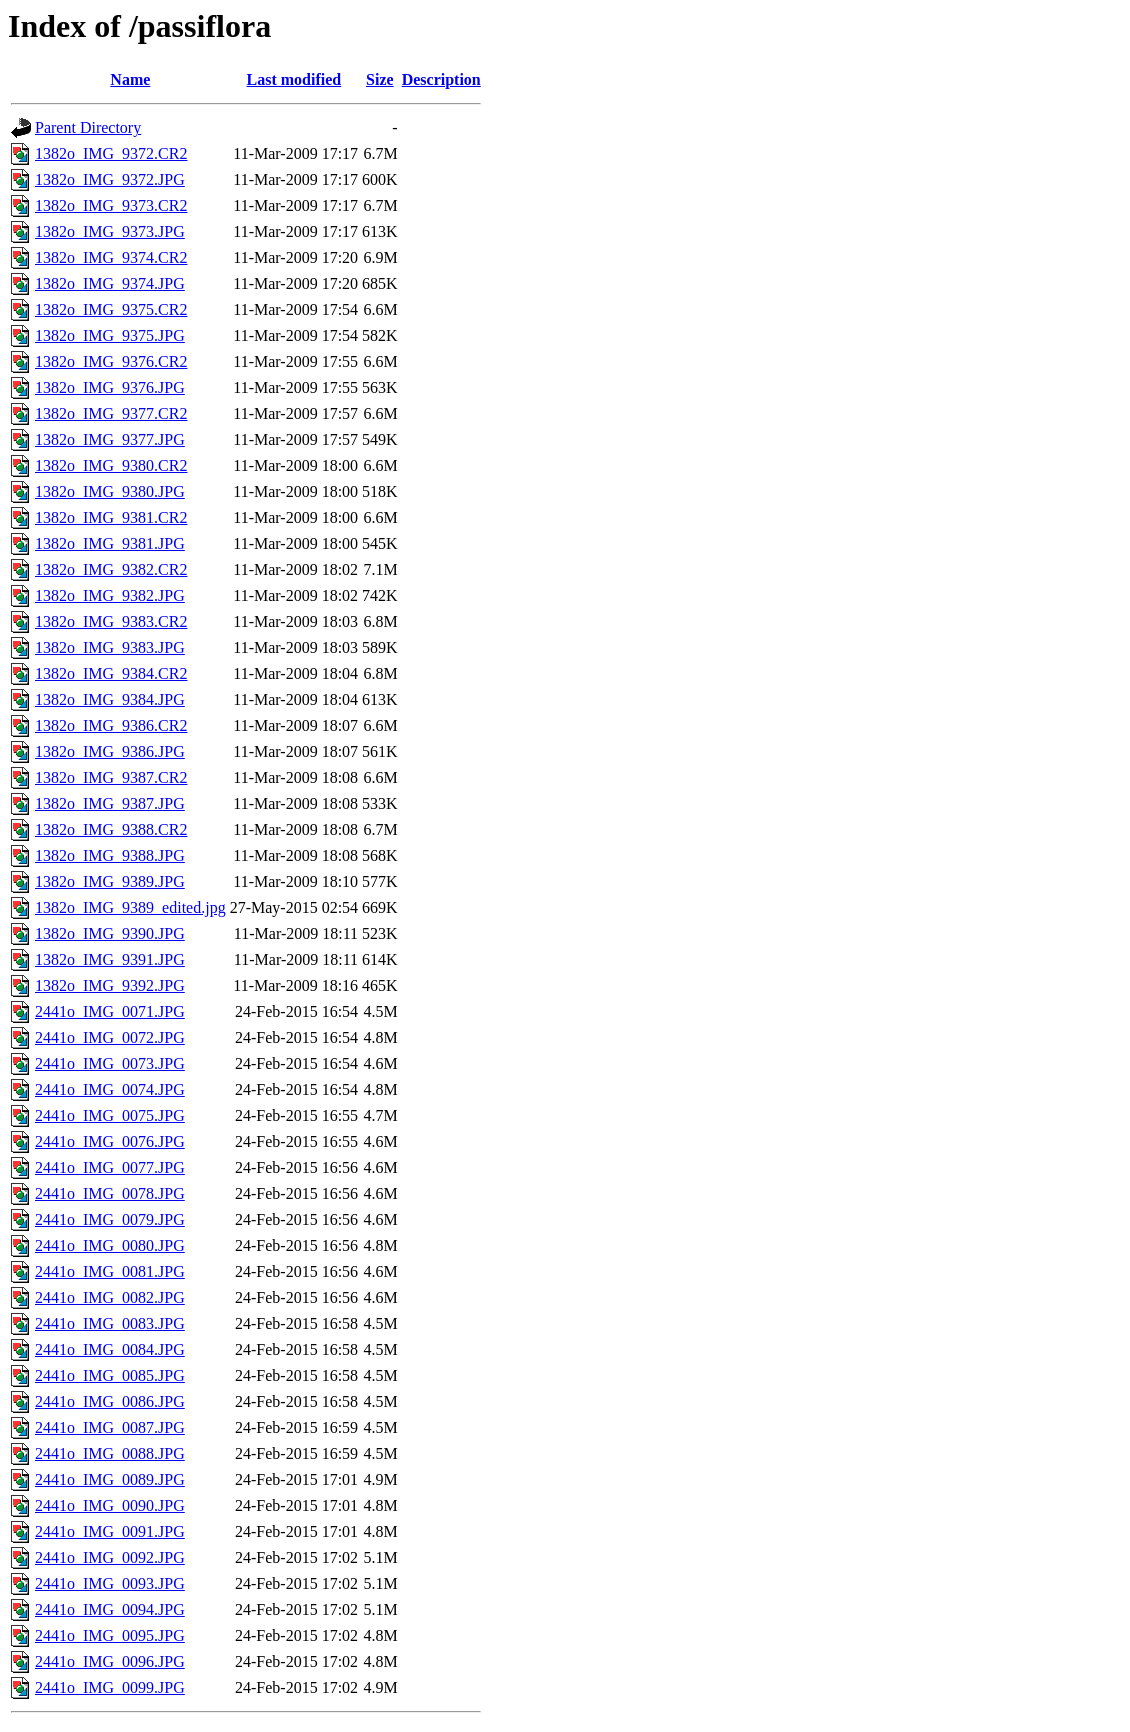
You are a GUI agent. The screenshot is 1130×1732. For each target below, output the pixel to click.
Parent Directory (88, 127)
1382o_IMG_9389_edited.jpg (130, 907)
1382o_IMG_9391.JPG (110, 959)
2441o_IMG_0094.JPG (110, 1609)
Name (130, 79)
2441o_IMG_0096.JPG (110, 1661)
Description (441, 79)
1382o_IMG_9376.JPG (110, 387)
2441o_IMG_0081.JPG (110, 1271)
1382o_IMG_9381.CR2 (111, 517)
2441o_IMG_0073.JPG (110, 1063)
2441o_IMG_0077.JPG (110, 1167)
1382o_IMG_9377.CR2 (111, 413)
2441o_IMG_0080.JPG (110, 1245)
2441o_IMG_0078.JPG (110, 1193)
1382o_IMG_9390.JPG (110, 933)
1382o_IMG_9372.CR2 (111, 153)
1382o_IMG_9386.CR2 (111, 725)
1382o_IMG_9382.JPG (110, 595)
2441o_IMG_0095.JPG (110, 1635)
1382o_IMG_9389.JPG (110, 881)
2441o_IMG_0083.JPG (110, 1323)
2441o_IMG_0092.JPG (110, 1557)
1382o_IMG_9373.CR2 (111, 205)
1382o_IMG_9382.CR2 (111, 569)
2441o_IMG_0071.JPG (110, 1011)
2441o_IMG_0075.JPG (110, 1115)
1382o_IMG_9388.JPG (110, 855)
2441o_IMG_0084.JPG (110, 1349)
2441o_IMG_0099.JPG (110, 1687)
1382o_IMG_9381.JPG (110, 543)
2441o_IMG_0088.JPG (110, 1453)
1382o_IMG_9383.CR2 (111, 621)
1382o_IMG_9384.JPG (110, 699)
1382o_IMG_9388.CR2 (111, 829)
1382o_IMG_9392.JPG (110, 985)
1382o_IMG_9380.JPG (110, 491)
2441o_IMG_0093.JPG (110, 1583)
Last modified (294, 79)
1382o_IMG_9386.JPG (110, 751)
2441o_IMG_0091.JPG (110, 1531)
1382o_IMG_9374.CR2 (111, 257)
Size (380, 79)
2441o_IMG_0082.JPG (110, 1297)
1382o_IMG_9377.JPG (110, 439)
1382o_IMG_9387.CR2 (111, 777)
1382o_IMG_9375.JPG (110, 335)
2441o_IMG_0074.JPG (110, 1089)
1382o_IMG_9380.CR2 (111, 465)
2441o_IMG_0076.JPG (110, 1141)
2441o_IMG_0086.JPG (110, 1401)
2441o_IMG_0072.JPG (110, 1037)
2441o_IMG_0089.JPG (110, 1479)
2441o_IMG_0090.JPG (110, 1505)
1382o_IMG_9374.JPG (110, 283)
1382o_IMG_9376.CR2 (111, 361)
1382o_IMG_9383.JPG (110, 647)
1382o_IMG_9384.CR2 (111, 673)
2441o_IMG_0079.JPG (110, 1219)
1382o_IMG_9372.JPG (110, 179)
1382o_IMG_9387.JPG (110, 803)
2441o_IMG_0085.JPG (110, 1375)
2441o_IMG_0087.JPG (110, 1427)
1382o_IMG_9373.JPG (110, 231)
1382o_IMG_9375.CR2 (111, 309)
